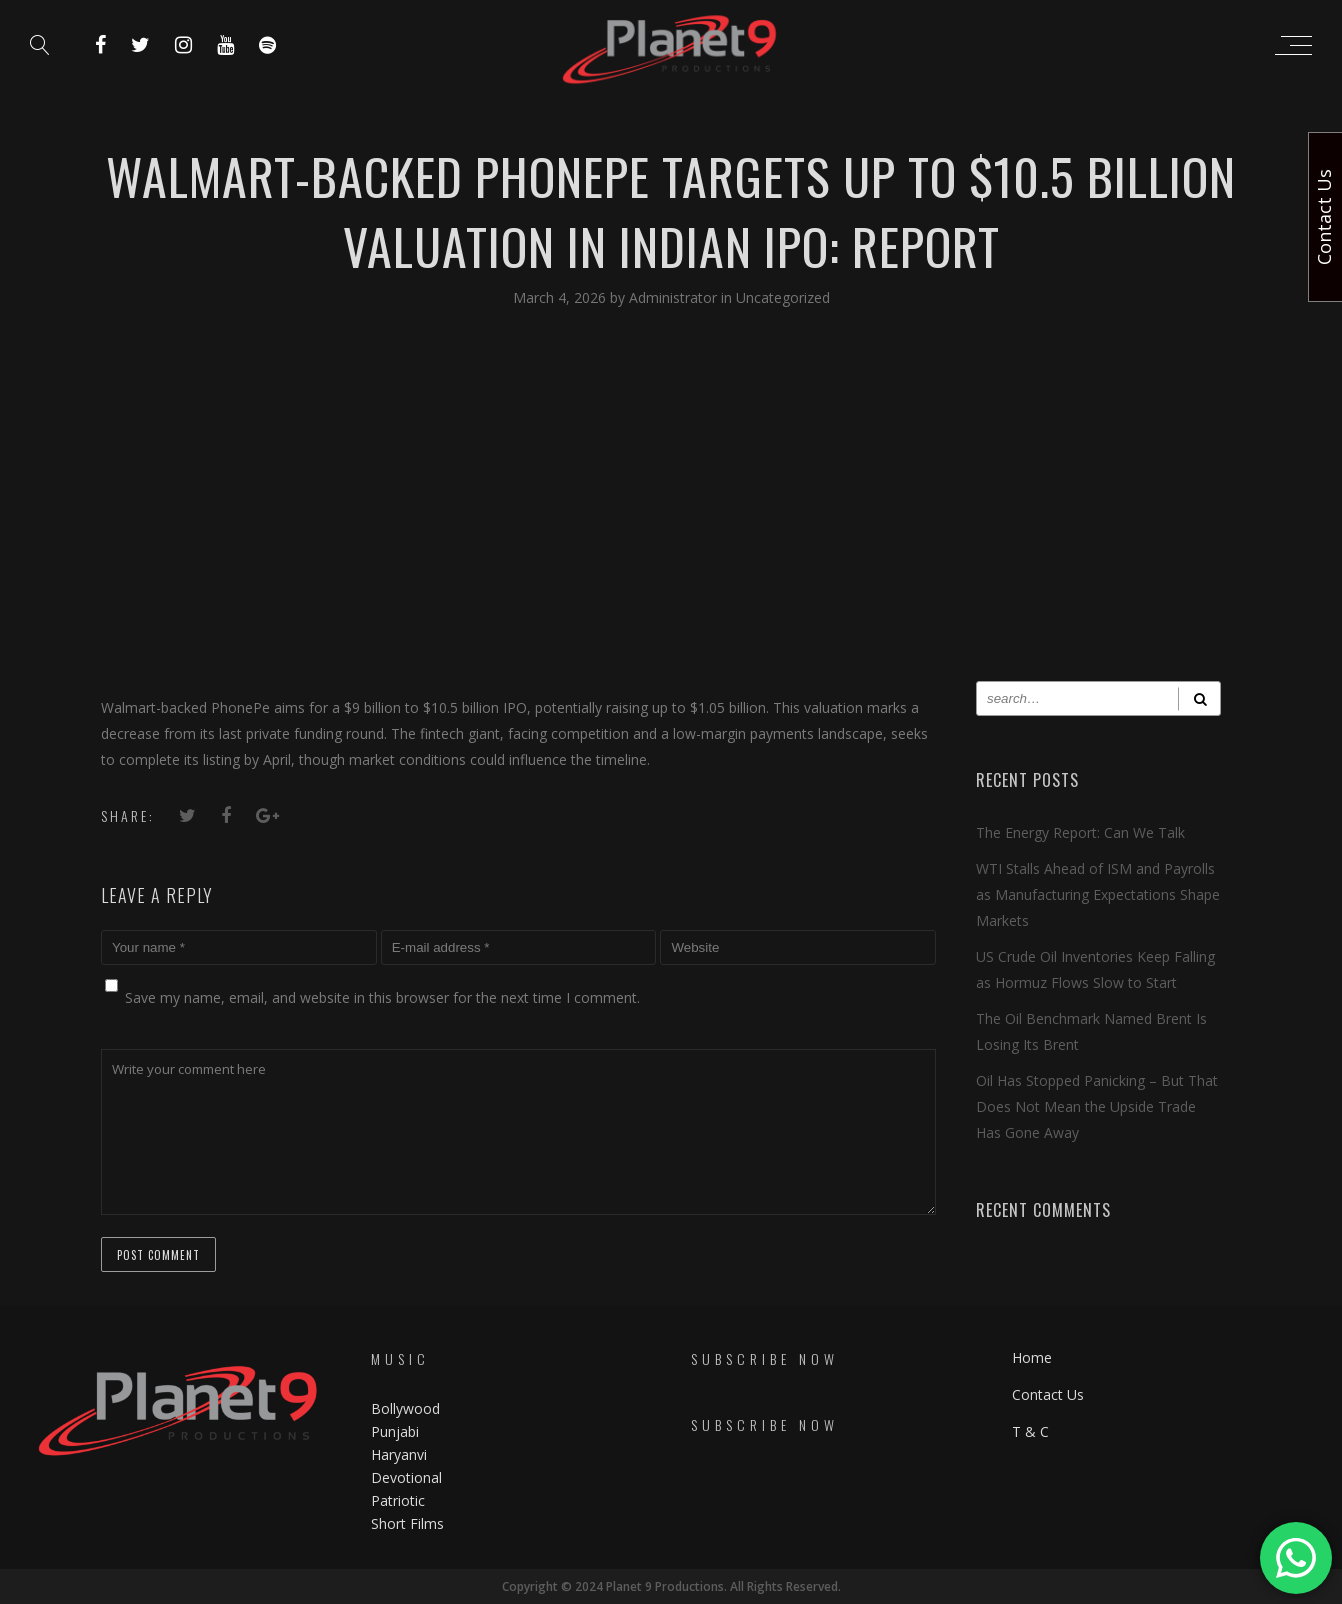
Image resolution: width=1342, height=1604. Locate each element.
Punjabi (395, 1431)
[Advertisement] (671, 511)
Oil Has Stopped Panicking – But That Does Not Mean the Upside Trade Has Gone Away (1097, 1106)
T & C (1030, 1431)
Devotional (406, 1477)
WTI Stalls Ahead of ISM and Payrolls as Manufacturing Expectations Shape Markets (1098, 894)
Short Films (407, 1523)
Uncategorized (783, 297)
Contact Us (1048, 1394)
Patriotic (400, 1500)
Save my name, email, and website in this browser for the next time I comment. (382, 997)
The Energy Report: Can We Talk (1080, 832)
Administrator (675, 297)
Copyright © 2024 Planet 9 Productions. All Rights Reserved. (671, 1586)
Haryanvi (399, 1454)
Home (1032, 1357)
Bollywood (405, 1408)
